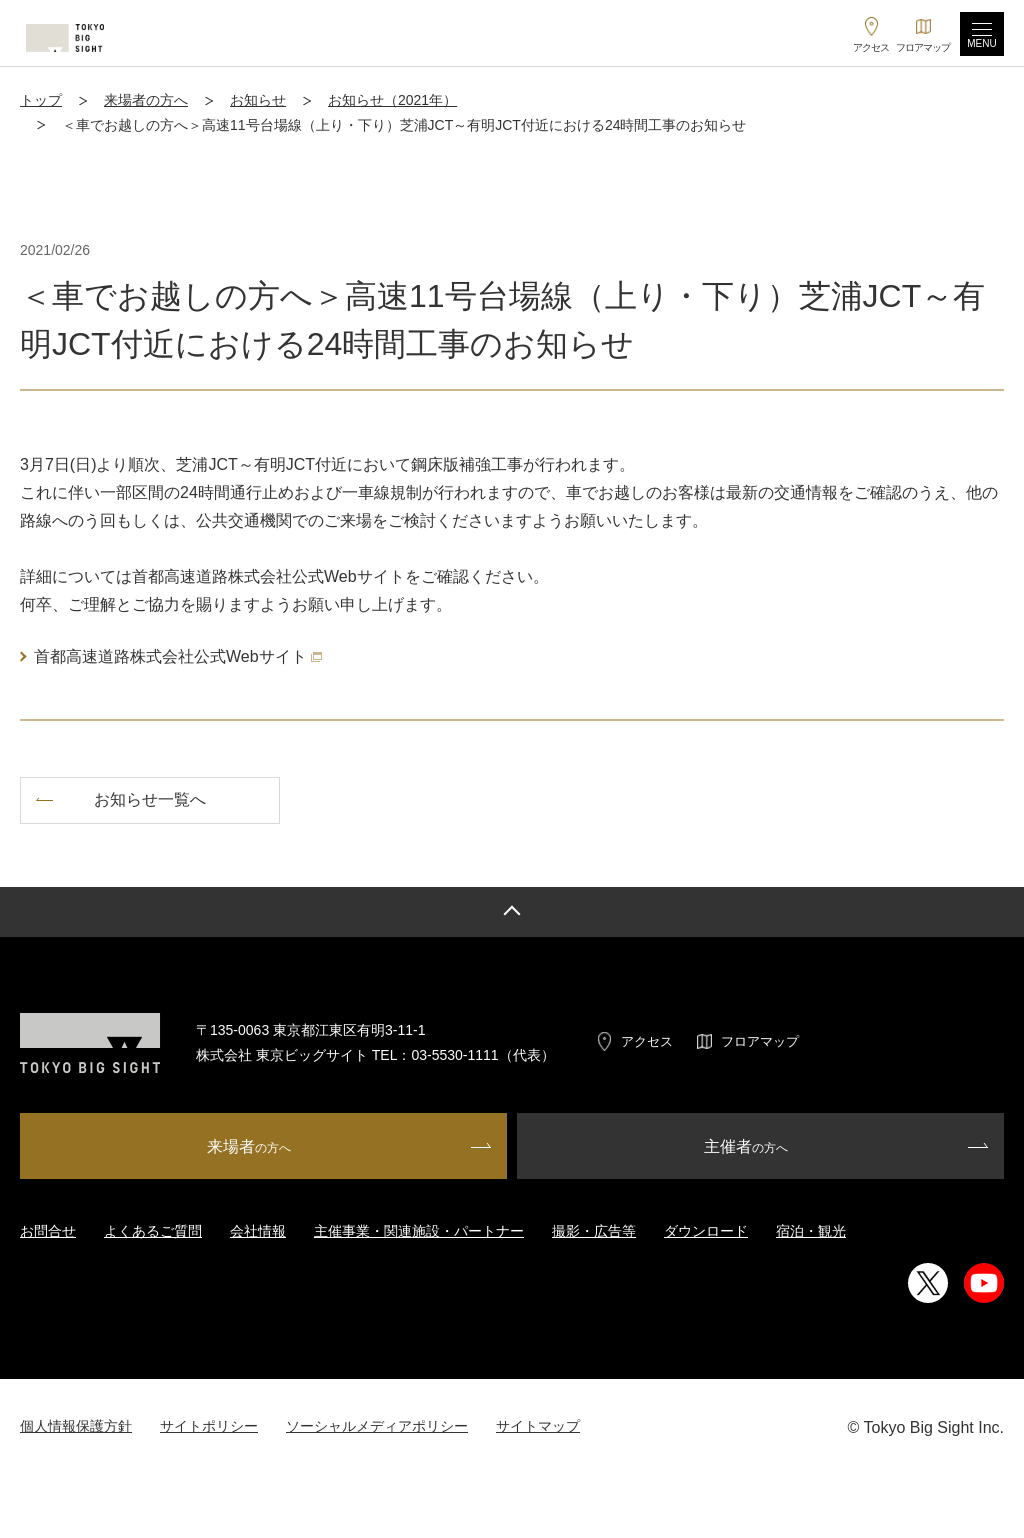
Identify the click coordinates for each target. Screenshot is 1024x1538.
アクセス (647, 1041)
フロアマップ (760, 1041)
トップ (41, 100)
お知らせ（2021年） (392, 100)
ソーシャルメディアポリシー (377, 1426)
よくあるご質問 (153, 1231)
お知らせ (258, 100)
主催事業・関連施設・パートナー (419, 1231)
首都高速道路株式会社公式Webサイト (178, 656)
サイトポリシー (209, 1426)
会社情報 (258, 1231)
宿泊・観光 (811, 1231)
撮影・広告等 (594, 1231)
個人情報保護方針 (76, 1426)
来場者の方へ (146, 100)
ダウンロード (706, 1231)
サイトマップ (538, 1426)
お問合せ (48, 1231)
